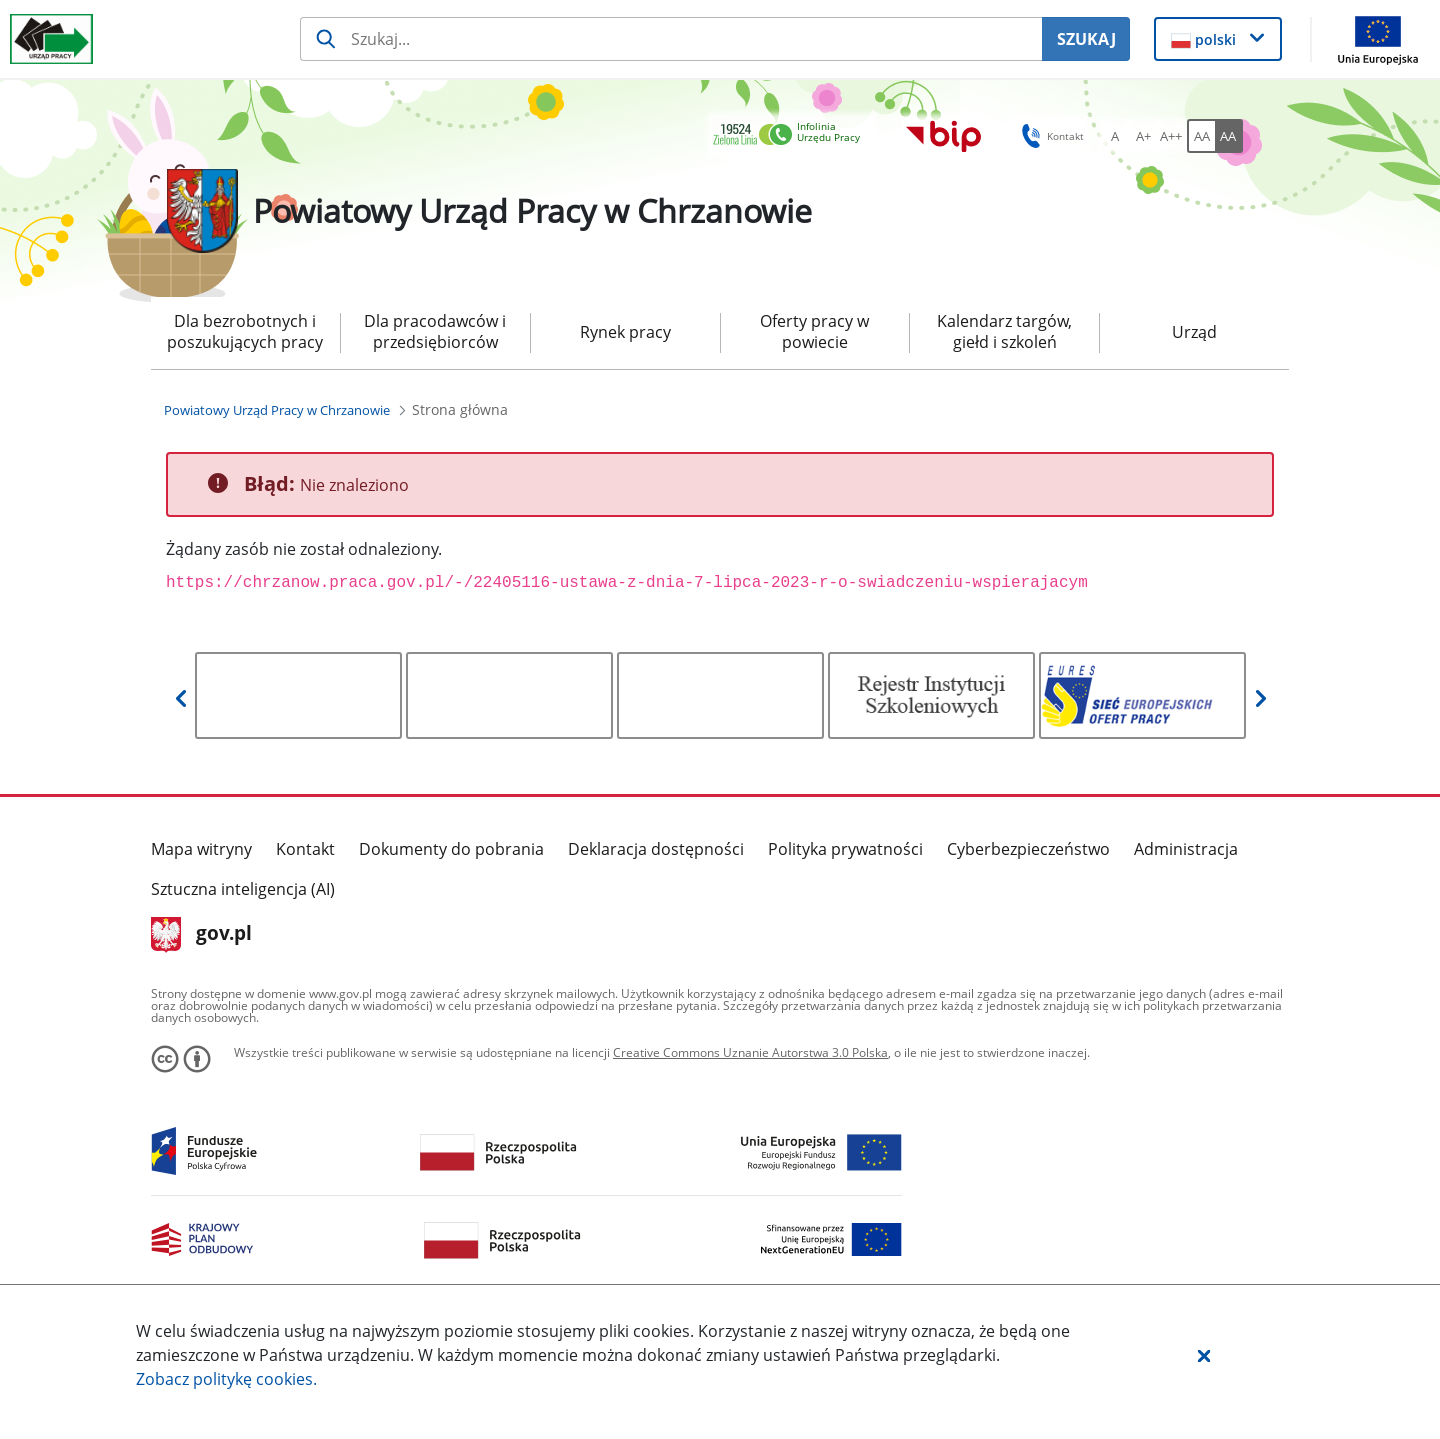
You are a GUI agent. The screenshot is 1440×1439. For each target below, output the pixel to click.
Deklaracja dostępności (656, 849)
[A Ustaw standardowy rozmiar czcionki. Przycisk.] (1115, 136)
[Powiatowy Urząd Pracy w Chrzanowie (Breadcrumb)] (277, 410)
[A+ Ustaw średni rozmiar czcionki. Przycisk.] (1143, 136)
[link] (792, 135)
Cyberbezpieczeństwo (1028, 849)
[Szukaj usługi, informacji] (671, 39)
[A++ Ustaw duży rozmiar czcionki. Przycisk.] (1171, 136)
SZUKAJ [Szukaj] (1086, 39)
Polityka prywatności (845, 849)
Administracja (1186, 849)
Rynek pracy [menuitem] (625, 332)
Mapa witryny (201, 849)
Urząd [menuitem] (1194, 332)
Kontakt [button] (1049, 136)
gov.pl (201, 935)
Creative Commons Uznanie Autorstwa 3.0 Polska (750, 1052)
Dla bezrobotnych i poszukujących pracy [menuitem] (245, 331)
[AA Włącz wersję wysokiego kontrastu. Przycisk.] (1229, 136)
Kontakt (305, 849)
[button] (1204, 1355)
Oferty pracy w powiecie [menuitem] (814, 331)
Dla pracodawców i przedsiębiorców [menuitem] (435, 331)
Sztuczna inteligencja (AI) (243, 889)
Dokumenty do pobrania (451, 849)
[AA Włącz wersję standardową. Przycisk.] (1201, 136)
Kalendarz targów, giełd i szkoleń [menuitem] (1004, 331)
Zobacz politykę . (226, 1379)
